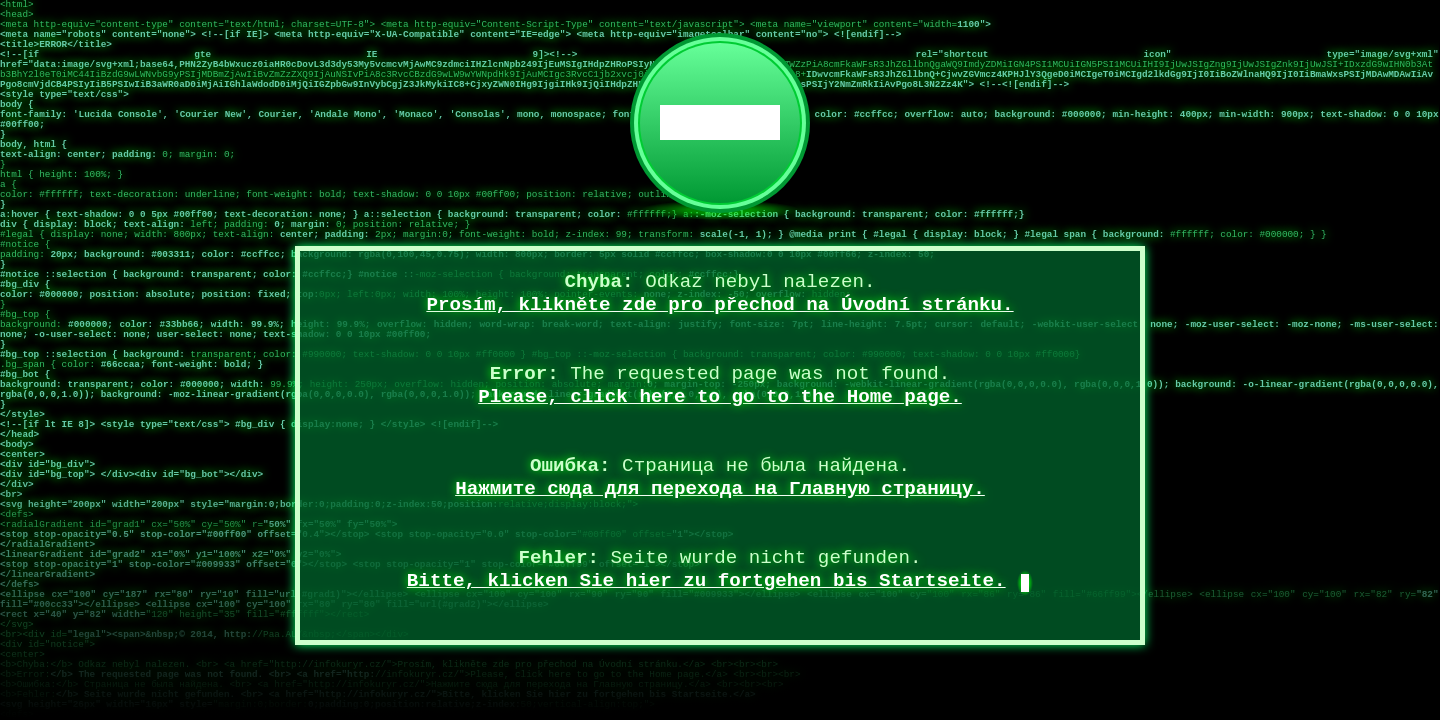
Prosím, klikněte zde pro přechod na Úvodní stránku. (719, 305)
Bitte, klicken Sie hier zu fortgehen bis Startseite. (706, 581)
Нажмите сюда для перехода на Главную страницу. (720, 489)
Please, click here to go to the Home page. (720, 397)
